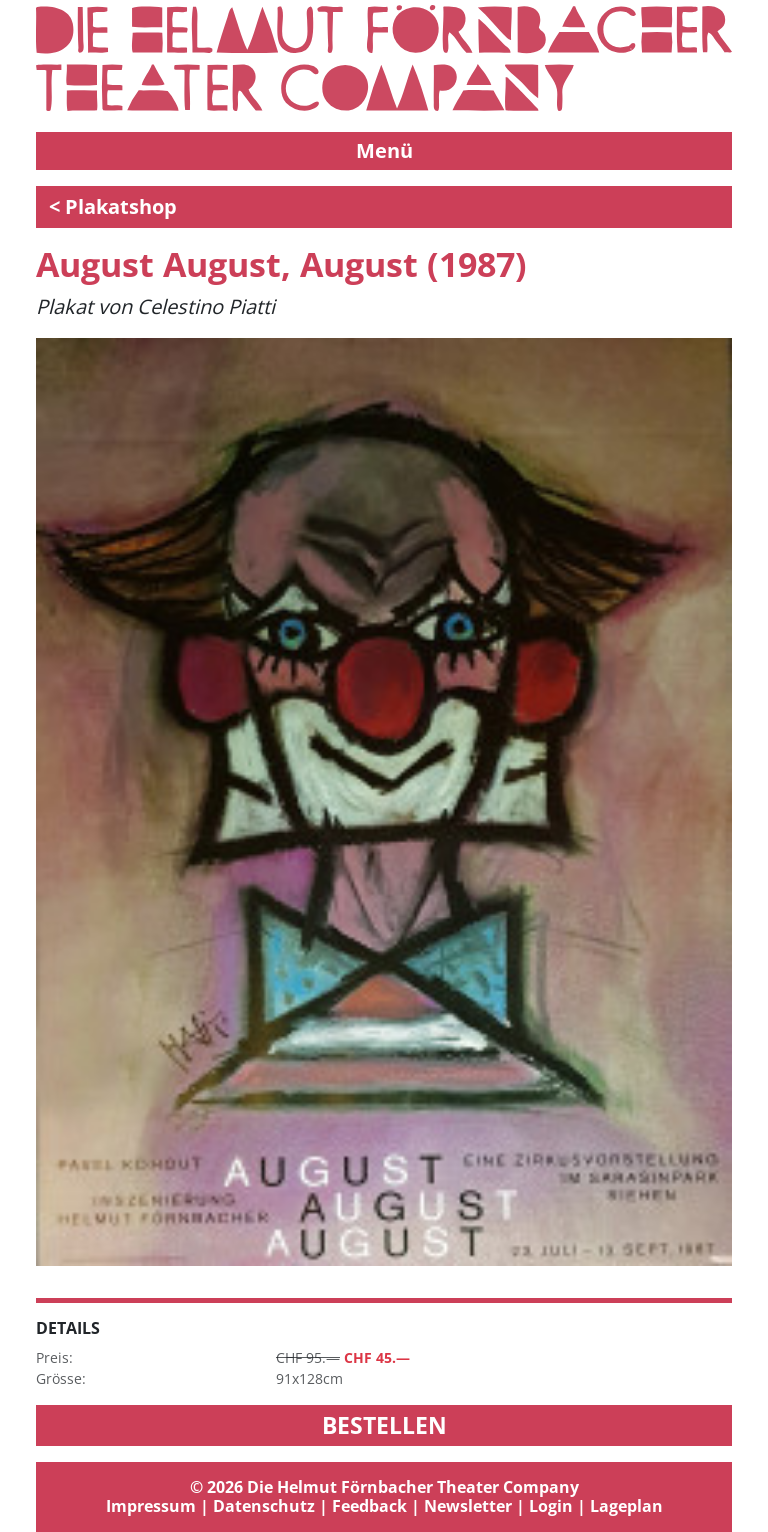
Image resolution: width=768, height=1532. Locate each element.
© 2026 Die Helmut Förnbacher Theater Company (384, 1487)
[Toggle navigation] (384, 151)
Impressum (151, 1506)
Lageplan (626, 1506)
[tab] (384, 1497)
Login (551, 1506)
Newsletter (468, 1506)
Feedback (369, 1506)
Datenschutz (264, 1506)
